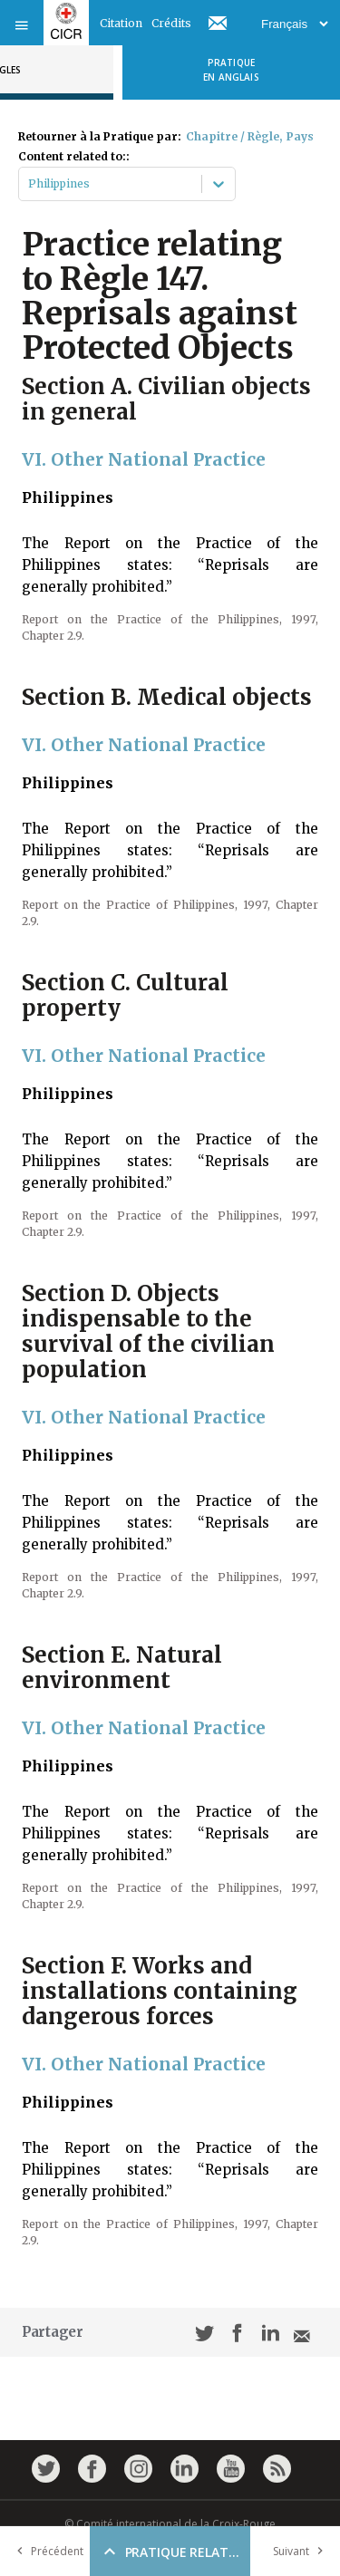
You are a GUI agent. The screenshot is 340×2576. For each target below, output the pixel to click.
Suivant (302, 2551)
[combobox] (29, 184)
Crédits (171, 23)
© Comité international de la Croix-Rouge (170, 2524)
